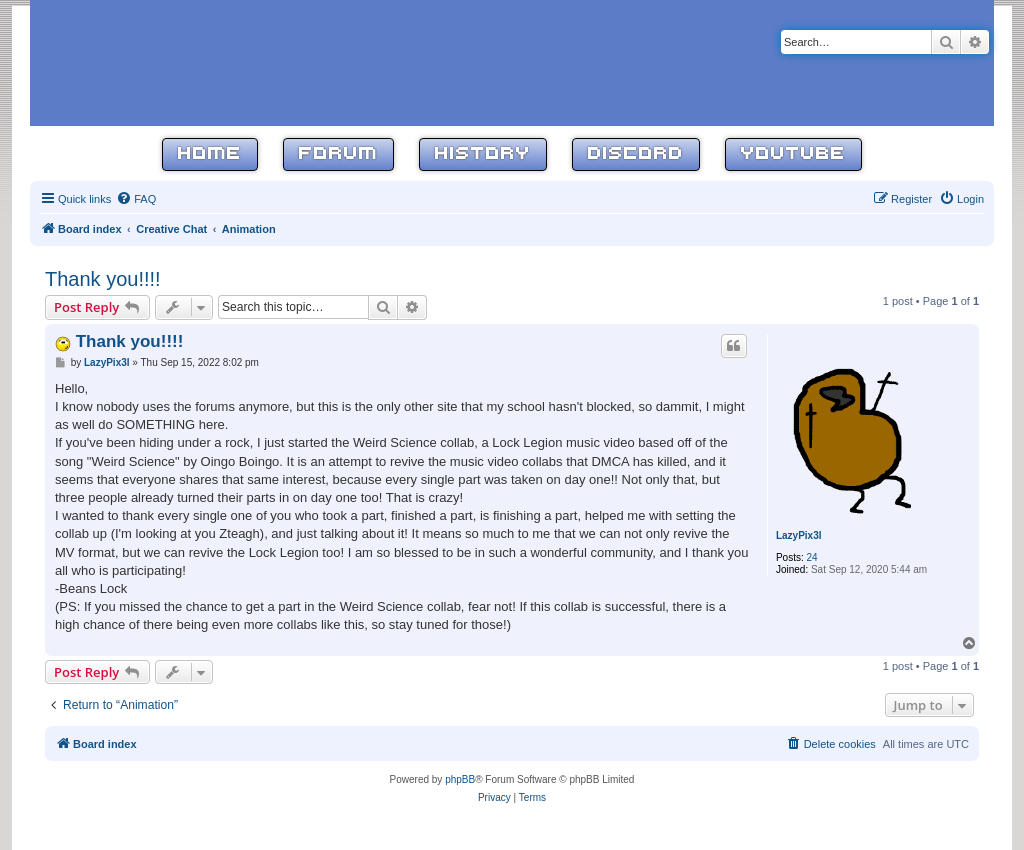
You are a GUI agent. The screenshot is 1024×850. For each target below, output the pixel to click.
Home (210, 154)
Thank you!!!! (103, 279)
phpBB (460, 779)
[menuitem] (136, 199)
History (483, 154)
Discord (636, 154)
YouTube (793, 154)
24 (812, 557)
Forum (338, 154)
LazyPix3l (799, 535)
